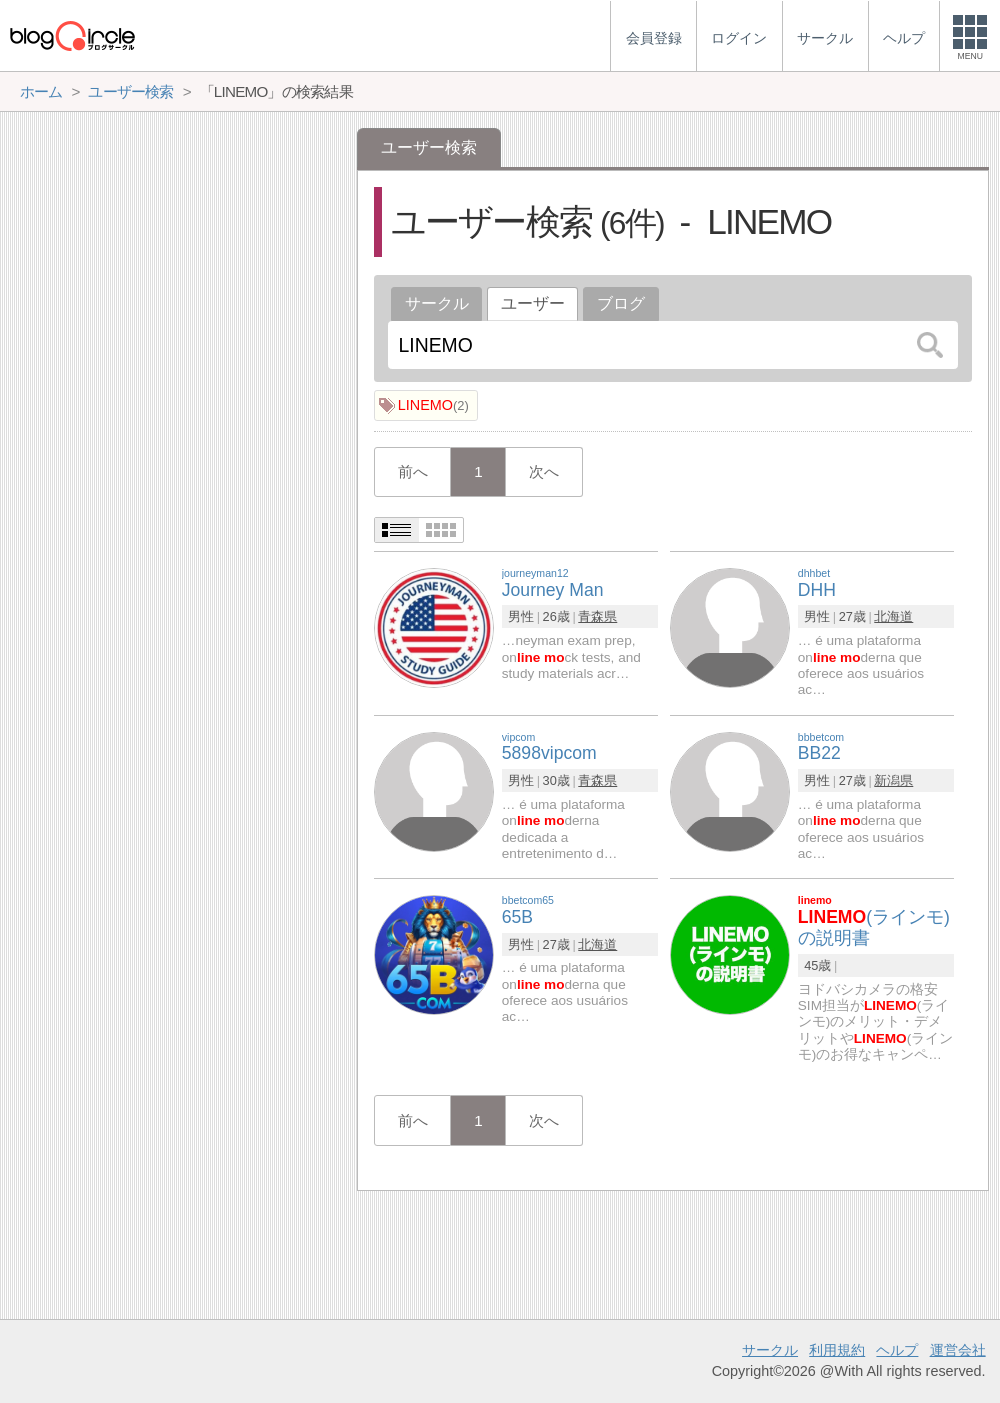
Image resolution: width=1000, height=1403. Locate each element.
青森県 (597, 616)
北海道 (893, 616)
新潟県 (893, 780)
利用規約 (837, 1350)
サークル (437, 303)
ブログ (621, 303)
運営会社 (958, 1350)
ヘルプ (897, 1350)
